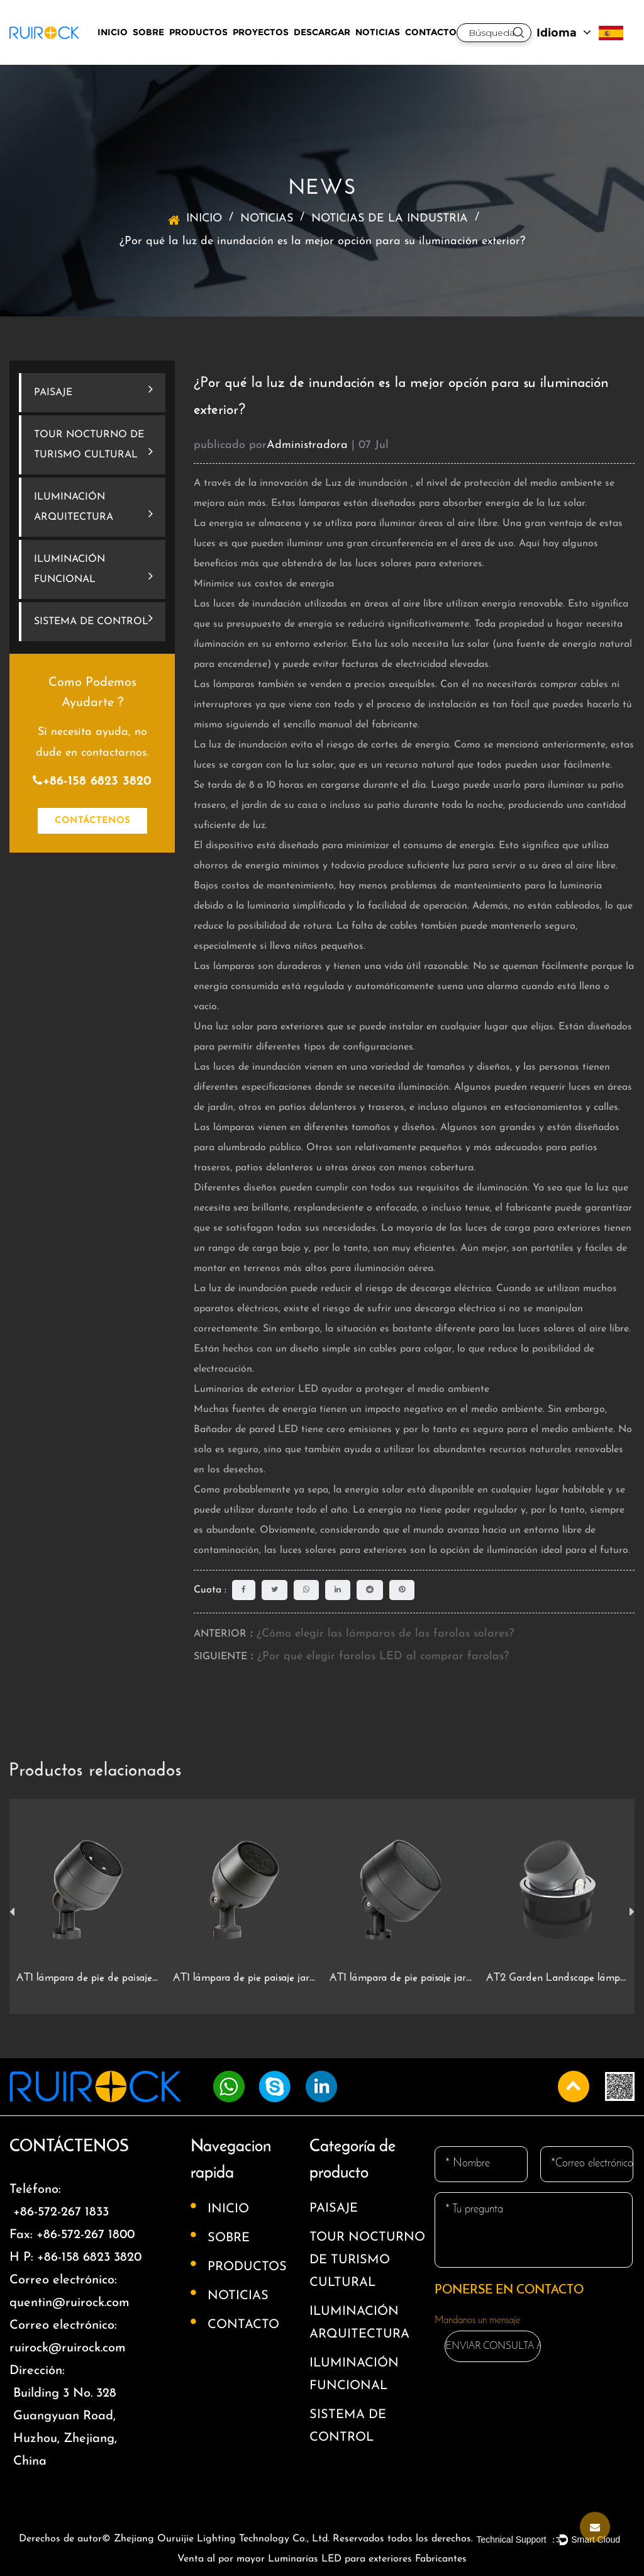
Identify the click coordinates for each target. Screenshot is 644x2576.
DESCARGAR (322, 32)
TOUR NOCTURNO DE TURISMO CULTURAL (93, 445)
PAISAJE (93, 390)
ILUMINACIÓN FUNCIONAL (93, 569)
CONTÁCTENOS (92, 821)
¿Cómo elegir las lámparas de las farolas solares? (385, 1634)
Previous (11, 1912)
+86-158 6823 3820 (92, 781)
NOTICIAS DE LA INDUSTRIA (389, 219)
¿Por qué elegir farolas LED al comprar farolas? (383, 1656)
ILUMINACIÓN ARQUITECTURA (93, 507)
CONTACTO (431, 32)
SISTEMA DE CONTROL (93, 619)
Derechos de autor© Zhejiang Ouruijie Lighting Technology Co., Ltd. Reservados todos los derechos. (246, 2539)
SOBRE (148, 32)
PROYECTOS (261, 32)
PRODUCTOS (198, 32)
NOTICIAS (377, 32)
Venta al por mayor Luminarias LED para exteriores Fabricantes (322, 2559)
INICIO (112, 32)
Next (632, 1912)
